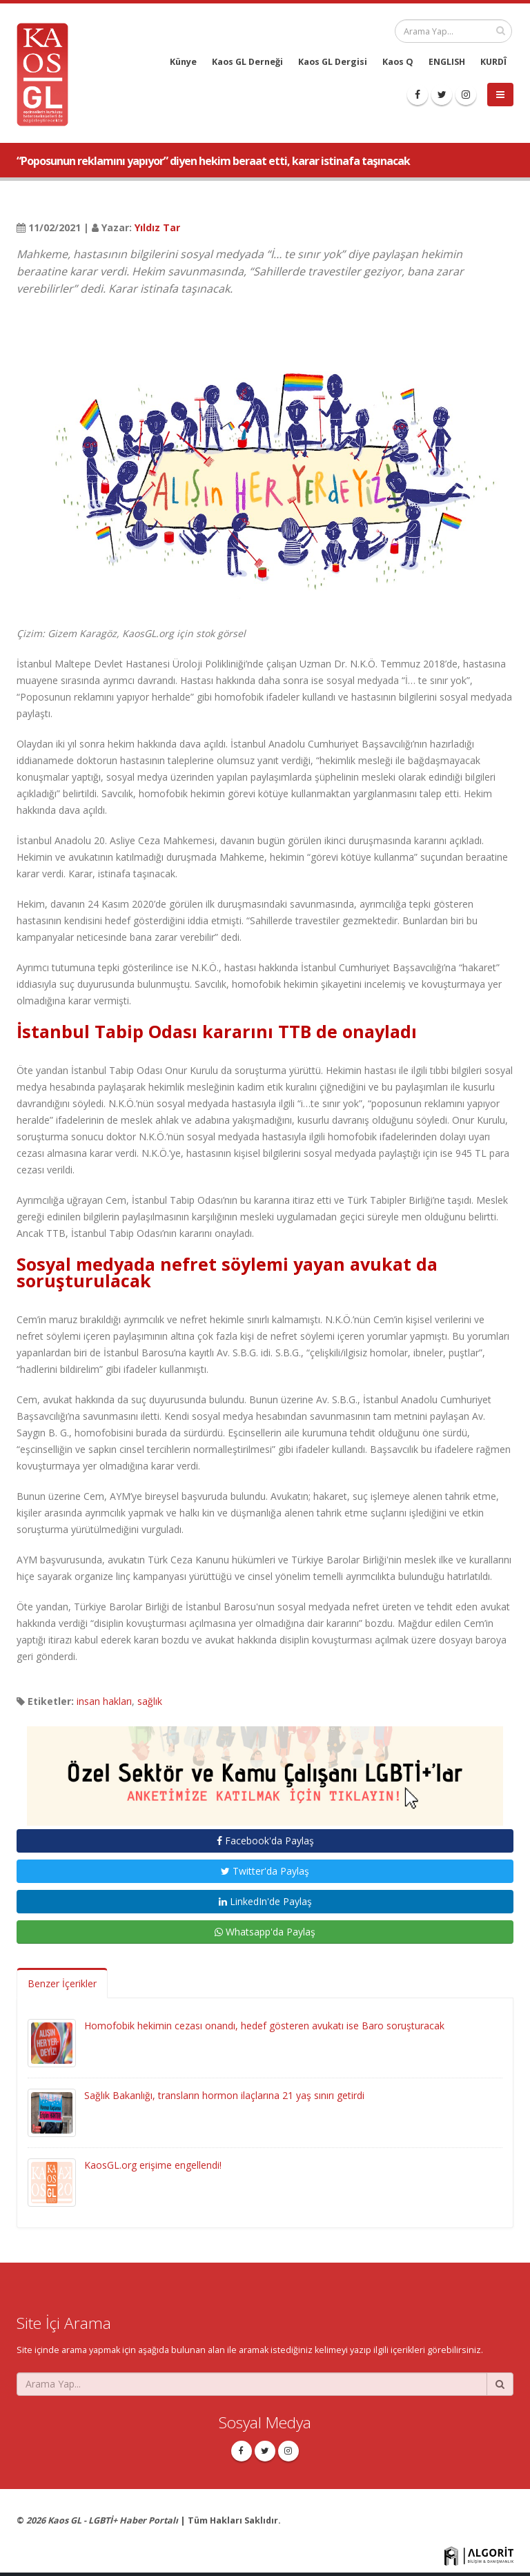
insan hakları (104, 1701)
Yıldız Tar (157, 227)
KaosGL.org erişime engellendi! (153, 2165)
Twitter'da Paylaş (265, 1870)
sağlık (149, 1701)
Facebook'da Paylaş (265, 1840)
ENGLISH (447, 62)
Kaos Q (397, 62)
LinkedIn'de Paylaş (265, 1901)
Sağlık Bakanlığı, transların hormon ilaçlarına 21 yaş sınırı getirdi (224, 2095)
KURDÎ (493, 62)
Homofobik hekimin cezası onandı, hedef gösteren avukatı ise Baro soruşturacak (264, 2025)
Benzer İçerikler (62, 1983)
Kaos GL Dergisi (332, 62)
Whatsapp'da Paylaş (265, 1931)
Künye (183, 62)
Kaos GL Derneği (247, 62)
